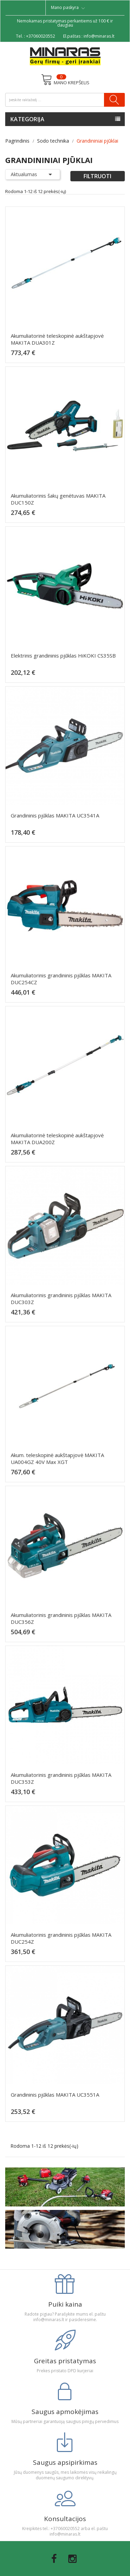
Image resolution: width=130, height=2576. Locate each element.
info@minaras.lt (99, 36)
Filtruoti (97, 176)
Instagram (72, 2559)
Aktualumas (32, 174)
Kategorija (27, 119)
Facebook (54, 2559)
